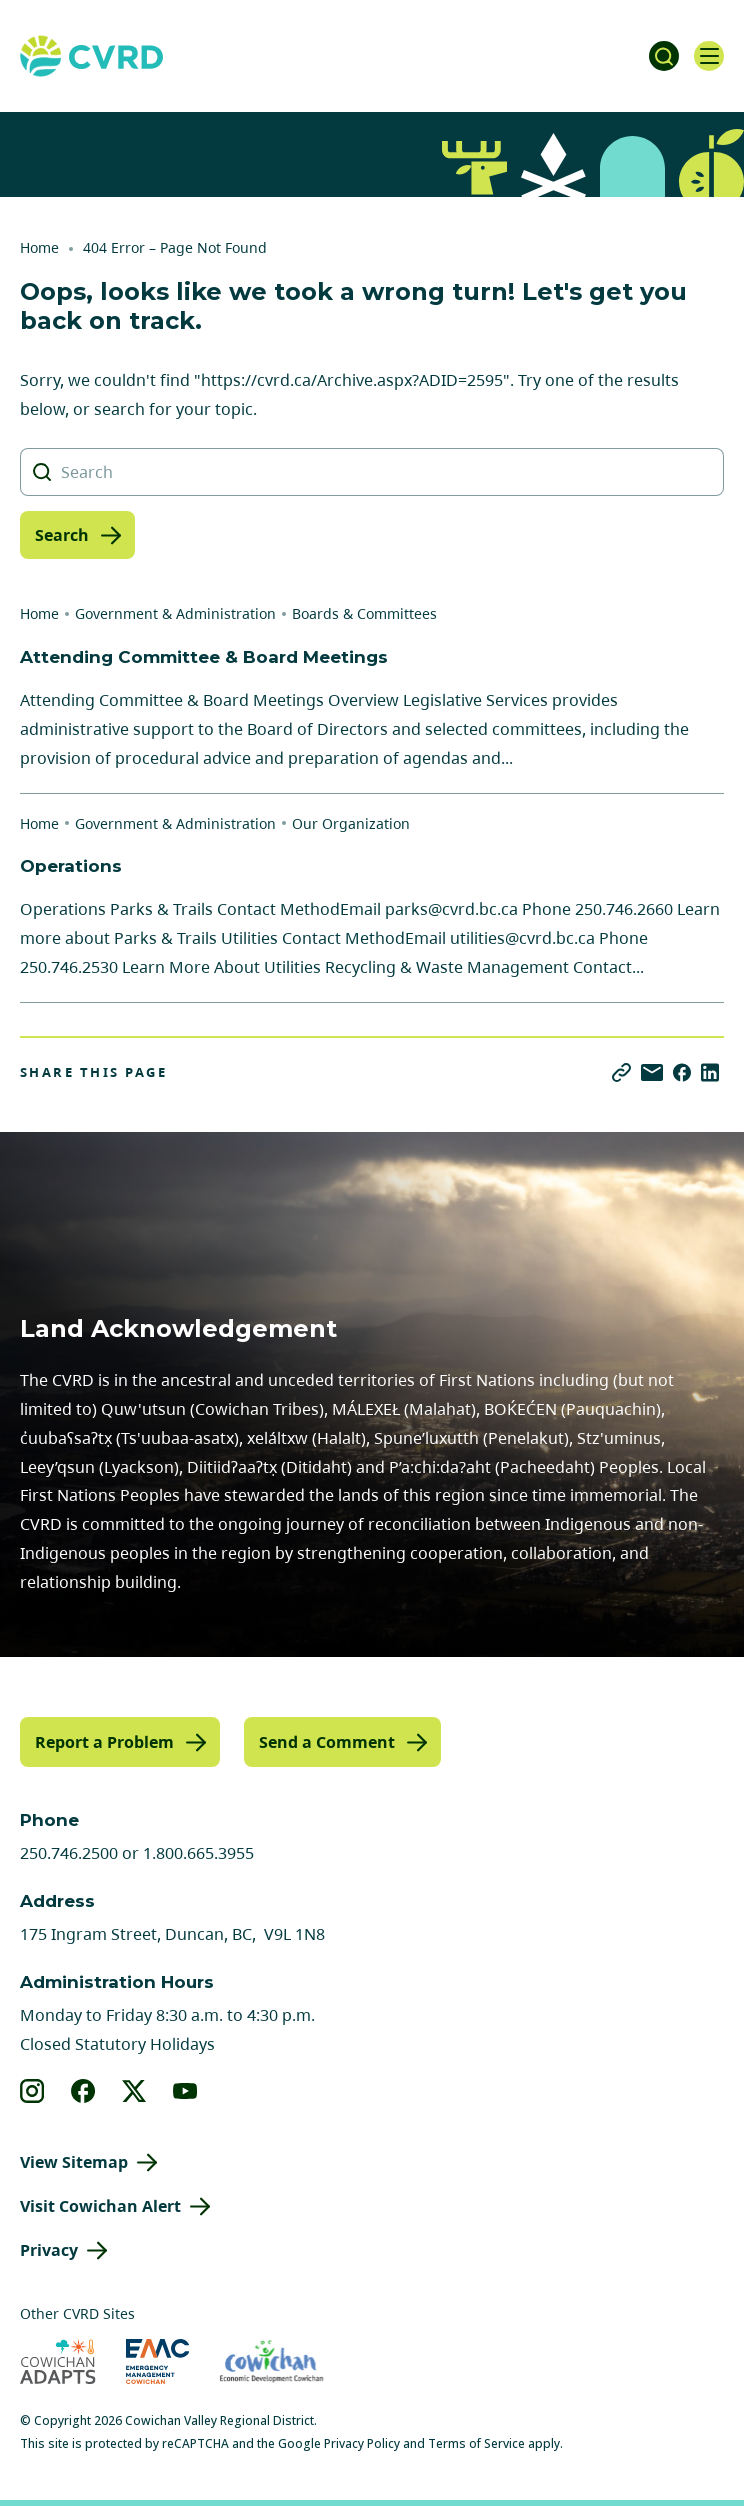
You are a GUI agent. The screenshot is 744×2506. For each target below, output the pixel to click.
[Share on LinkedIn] (710, 1072)
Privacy (49, 2250)
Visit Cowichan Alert (100, 2206)
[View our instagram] (32, 2091)
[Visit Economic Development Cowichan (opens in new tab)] (271, 2361)
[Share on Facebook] (682, 1072)
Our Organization (351, 823)
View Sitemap (74, 2162)
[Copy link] (621, 1072)
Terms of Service (476, 2443)
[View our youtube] (185, 2091)
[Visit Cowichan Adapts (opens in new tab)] (58, 2361)
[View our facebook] (83, 2091)
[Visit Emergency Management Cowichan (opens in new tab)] (157, 2361)
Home (39, 247)
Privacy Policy (362, 2443)
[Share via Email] (652, 1072)
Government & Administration (175, 613)
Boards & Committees (364, 613)
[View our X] (134, 2091)
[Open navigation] (709, 56)
